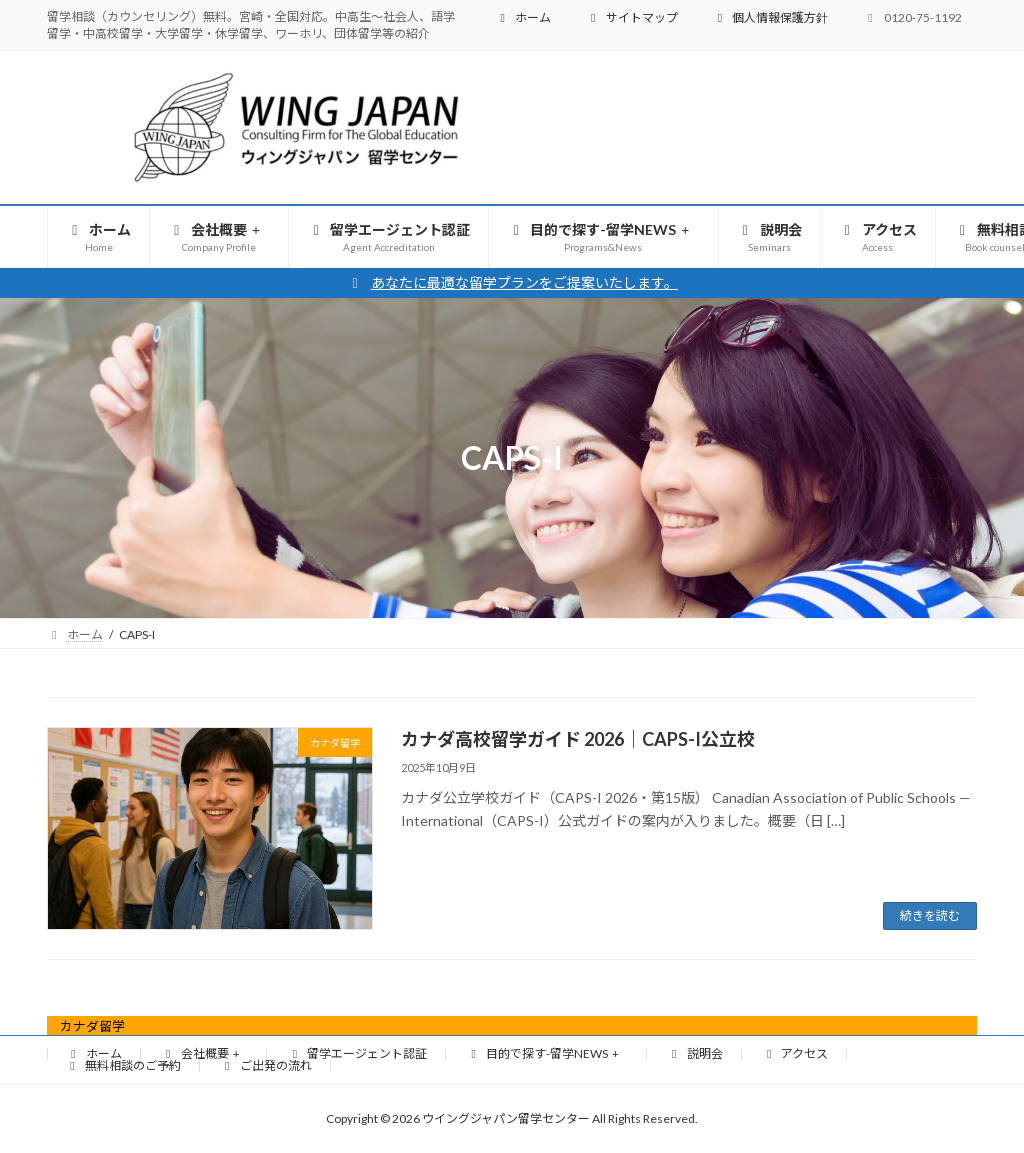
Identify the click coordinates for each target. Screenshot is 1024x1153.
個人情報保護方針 (770, 17)
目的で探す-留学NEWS (544, 1053)
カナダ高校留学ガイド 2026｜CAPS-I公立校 (578, 739)
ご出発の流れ (266, 1065)
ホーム (523, 17)
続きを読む (930, 915)
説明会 (695, 1053)
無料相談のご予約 (123, 1065)
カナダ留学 (92, 1026)
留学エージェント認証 (357, 1053)
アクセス (795, 1053)
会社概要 (202, 1053)
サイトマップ (632, 17)
